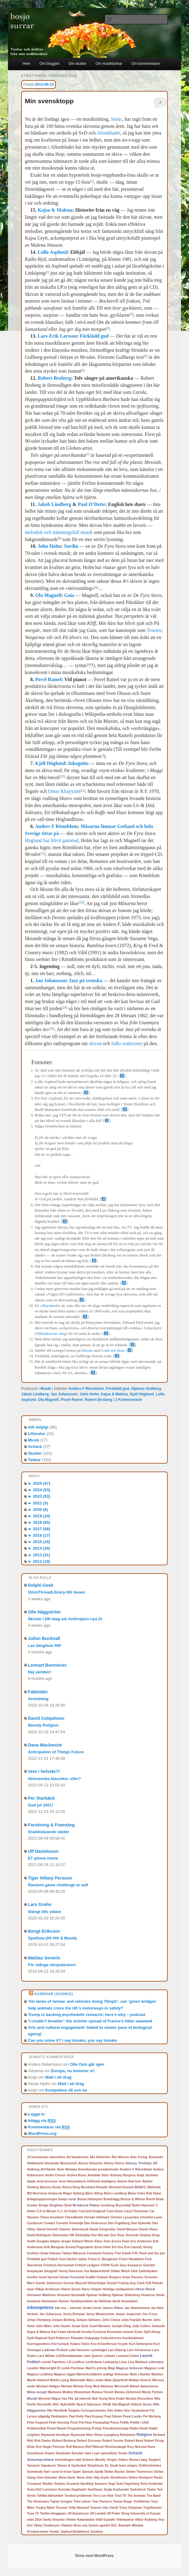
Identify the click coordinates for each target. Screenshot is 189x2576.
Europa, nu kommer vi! (73, 2070)
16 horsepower (38, 2157)
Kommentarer (128, 1400)
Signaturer (48, 2465)
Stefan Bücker (114, 2471)
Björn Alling (94, 2193)
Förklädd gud (94, 336)
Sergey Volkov (117, 2459)
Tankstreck (138, 2489)
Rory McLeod (137, 2447)
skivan (95, 1043)
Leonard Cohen (127, 2356)
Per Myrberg (152, 2416)
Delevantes (60, 2235)
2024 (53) (39, 1490)
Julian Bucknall (44, 1638)
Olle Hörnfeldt (57, 2410)
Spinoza (88, 2471)
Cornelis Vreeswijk (69, 2223)
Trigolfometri (152, 2507)
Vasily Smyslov (54, 2519)
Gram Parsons (132, 2277)
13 (81, 902)
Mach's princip (96, 2368)
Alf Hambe (48, 2169)
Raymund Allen (81, 2435)
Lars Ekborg (117, 2350)
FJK (135, 2253)
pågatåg (44, 2416)
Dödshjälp (82, 2235)
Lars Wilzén (46, 2356)
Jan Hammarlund (137, 2308)
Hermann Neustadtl (71, 2295)
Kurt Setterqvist (141, 2344)
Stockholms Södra (123, 2477)
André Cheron (55, 2175)
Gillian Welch (120, 2271)
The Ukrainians (38, 2501)
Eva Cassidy (133, 2247)
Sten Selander (47, 2477)
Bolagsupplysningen (42, 2199)
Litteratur (37, 1433)
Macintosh (50, 1306)
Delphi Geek (41, 1585)
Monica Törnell (103, 2392)
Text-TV (121, 2495)
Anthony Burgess (122, 2175)
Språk (99, 2471)
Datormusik (80, 2229)
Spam (77, 2471)
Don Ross (118, 2235)
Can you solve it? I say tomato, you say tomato (72, 2040)
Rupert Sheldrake (57, 2453)
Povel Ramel (48, 679)
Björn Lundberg (115, 2193)
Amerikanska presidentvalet (98, 2169)
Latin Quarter (93, 2356)
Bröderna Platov (86, 2205)
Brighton (56, 2205)
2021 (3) (38, 1503)
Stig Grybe (101, 2477)
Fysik (115, 2265)
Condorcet (34, 2223)
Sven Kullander (151, 2483)
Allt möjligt (38, 1427)
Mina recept (37, 2392)
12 (42, 853)
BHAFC (141, 2187)
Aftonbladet (108, 132)
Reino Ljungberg (107, 2435)
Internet (76, 2308)
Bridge (44, 2205)
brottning (108, 2205)
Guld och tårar (113, 1350)
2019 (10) (39, 1516)
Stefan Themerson (139, 2471)
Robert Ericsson (89, 2440)
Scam (123, 2453)
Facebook (94, 2253)
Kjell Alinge (152, 2332)
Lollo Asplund (52, 252)
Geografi (50, 2271)
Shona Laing (138, 2459)
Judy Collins (141, 2326)
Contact (49, 2223)
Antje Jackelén (147, 2175)
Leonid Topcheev (53, 2362)
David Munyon (127, 2229)
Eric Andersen (141, 2241)
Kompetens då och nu (66, 2090)
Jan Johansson (50, 980)
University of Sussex (145, 2513)
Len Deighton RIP (44, 1645)
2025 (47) (39, 1483)
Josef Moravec (100, 2326)
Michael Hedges (48, 2386)
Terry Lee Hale (103, 2495)
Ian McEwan (102, 2301)
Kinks (139, 2332)
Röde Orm (34, 2447)
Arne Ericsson (47, 2181)
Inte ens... (61, 2308)
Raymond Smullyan (55, 2435)
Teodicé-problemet (78, 2495)
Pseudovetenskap (116, 2428)
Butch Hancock (143, 2205)
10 (62, 776)
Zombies (96, 2531)
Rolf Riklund (95, 2447)
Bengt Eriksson (44, 1931)
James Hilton (113, 2308)
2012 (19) (39, 1561)
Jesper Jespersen (128, 2314)
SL (107, 2465)
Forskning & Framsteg (51, 1824)
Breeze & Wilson (132, 2199)
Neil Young (99, 2398)
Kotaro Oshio (80, 2344)
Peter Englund (37, 2422)
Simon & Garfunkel (71, 2465)
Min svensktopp (49, 100)
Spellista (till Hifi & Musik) (52, 1938)
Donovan (132, 2235)
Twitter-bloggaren (53, 2513)
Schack (35, 1446)
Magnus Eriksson (129, 2368)
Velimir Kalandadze (80, 2519)
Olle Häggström (44, 1612)
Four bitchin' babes (73, 2259)
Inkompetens (40, 2307)
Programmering (79, 2428)
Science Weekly (94, 2459)
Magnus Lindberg (40, 2374)
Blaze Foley (136, 2193)
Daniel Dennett (47, 2229)
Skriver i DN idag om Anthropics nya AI (65, 1619)
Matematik (77, 2380)
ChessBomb (73, 2217)
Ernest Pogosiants (79, 2247)
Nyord (81, 2404)
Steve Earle (66, 2477)
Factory (108, 2253)
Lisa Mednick (137, 2362)
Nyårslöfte (67, 2404)
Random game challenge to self (58, 1885)
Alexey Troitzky (139, 2163)
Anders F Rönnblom (56, 826)
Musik (45, 1388)
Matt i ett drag (58, 2077)
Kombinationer (133, 2338)
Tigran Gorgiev (61, 2501)
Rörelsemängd (115, 2447)
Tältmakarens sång (51, 1333)
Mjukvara (54, 2392)
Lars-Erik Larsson (57, 336)
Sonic (116, 119)
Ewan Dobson (51, 2253)
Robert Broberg (54, 378)
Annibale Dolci (98, 2175)
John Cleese (111, 2320)
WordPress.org (42, 2133)
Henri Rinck (145, 2289)
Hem (26, 63)
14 (64, 1007)
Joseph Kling (121, 2326)
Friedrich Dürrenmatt (58, 2265)
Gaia (69, 595)
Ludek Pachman (73, 2368)
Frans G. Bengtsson (103, 2259)
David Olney (148, 2229)
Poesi (114, 2422)
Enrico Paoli (121, 2241)
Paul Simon (113, 2416)
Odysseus (93, 2404)
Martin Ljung (59, 2380)
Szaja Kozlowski (116, 2489)
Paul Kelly (76, 2416)
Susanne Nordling (80, 2483)
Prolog (97, 2428)
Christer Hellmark (96, 2217)
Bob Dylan (153, 2193)
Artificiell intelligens (101, 2181)
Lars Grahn (39, 1904)
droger (66, 2241)
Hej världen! (39, 1672)
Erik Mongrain (54, 2247)
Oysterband (140, 2410)
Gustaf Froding (118, 2283)
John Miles (44, 2326)
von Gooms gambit (96, 2525)
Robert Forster (112, 2440)
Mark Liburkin (140, 2374)
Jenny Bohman (74, 2314)
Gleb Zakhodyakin (144, 2271)
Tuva (30, 2513)
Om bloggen (49, 63)
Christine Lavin (151, 2217)
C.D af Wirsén (47, 2211)
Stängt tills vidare (44, 1911)
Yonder (54, 2531)
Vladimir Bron (71, 2525)
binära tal (55, 2193)
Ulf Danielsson (43, 1851)
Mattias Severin (44, 1957)
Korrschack (60, 2344)
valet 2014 (34, 2519)
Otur (127, 2410)
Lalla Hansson (79, 2350)
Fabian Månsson (74, 2253)
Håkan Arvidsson (47, 2289)
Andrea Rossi (76, 2175)
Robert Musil (134, 2440)
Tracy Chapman (130, 2507)
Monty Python (152, 2392)
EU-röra (117, 2247)
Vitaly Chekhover (47, 2525)
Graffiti (90, 2277)
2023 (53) (39, 1496)
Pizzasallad (101, 2422)
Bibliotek (154, 2187)
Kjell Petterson (59, 2338)
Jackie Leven (92, 2308)
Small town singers (124, 2465)
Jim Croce (150, 2314)
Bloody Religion (43, 1725)
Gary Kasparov (130, 2265)
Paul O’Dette (91, 504)
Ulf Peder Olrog (118, 2513)
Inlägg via (42, 2120)
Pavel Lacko (132, 2416)
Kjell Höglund (50, 763)
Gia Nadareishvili (97, 2271)
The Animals (136, 2495)
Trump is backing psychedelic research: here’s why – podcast (87, 2014)
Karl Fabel (58, 2332)
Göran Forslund (71, 2277)
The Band (154, 2495)
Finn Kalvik (123, 2253)
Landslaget (99, 2350)
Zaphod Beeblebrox (75, 2531)
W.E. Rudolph (121, 2525)
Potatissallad (36, 2428)
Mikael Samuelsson (144, 2386)
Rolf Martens (75, 2447)
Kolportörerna (111, 2338)
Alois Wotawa (67, 2169)
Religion (144, 2434)
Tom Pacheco (102, 2501)
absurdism (58, 2157)
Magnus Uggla (64, 2374)
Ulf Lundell (98, 2513)
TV (37, 2513)
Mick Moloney (103, 2386)
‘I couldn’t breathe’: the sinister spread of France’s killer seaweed (90, 2021)
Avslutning (38, 1698)
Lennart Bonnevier (47, 1665)
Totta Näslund (79, 2507)
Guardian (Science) (53, 1994)
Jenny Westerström (100, 2314)
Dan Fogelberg (119, 2223)
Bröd (67, 2205)
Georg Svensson (70, 2271)
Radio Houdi (139, 2428)
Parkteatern (59, 2416)
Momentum (82, 2392)
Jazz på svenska (85, 980)
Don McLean (100, 2235)
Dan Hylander (141, 2223)
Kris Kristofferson (104, 2344)
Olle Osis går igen (87, 2064)
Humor (63, 2301)
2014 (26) (39, 1548)
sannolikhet (109, 2453)
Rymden (77, 2453)
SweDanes (95, 2489)
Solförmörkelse (150, 2465)
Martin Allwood (38, 2380)
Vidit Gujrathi (105, 2519)
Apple (31, 2181)
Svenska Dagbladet (72, 2489)
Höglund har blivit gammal (51, 840)
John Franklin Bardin (136, 2320)
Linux (123, 2362)
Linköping (110, 2362)
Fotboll (52, 2259)
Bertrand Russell (121, 2187)
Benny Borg (71, 2187)
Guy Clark (137, 2283)
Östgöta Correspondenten (87, 2410)
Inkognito (78, 763)
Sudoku (60, 2483)
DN (72, 2235)
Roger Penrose (54, 2447)
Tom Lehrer (82, 2501)
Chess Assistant (51, 2217)
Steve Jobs (84, 2477)
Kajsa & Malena (55, 210)
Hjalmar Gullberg (146, 1388)
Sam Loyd (92, 2453)
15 (52, 1028)
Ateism (122, 2181)
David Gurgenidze (103, 2229)
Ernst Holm (103, 2247)
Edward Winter (83, 2241)
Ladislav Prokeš (55, 2350)
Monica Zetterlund (128, 2392)
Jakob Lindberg (54, 504)
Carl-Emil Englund (92, 2211)
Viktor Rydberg (146, 2519)
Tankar (34, 1459)
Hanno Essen (71, 2289)
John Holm (49, 546)
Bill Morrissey (37, 2193)
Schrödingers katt (68, 2459)
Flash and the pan (152, 2253)
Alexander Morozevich (61, 2163)
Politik (124, 2422)
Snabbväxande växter (48, 1831)
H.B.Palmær (154, 2283)
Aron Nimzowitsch (72, 2181)
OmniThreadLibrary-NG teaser (56, 1592)
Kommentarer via (49, 2127)
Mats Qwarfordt (115, 2380)
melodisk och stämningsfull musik (59, 532)
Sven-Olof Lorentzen (42, 2489)
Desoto (87, 1350)
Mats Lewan (94, 2380)
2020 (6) (38, 1509)
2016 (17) (39, 1535)
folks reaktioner (127, 1043)
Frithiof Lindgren (87, 2265)
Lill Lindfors (75, 2362)
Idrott (116, 2301)
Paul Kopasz (94, 2416)
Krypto (123, 2344)
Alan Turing (138, 2157)
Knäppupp (91, 2338)
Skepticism (95, 2465)
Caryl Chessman (136, 2211)
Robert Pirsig (154, 2440)
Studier (35, 1453)
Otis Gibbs (115, 2410)
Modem (67, 2392)
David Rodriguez (39, 2235)
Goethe (32, 2277)
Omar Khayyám (64, 791)
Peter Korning (59, 2422)
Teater (151, 2489)
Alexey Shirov (114, 2163)
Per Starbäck (41, 1798)
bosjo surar (67, 2199)
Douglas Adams (48, 2241)
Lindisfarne (94, 2362)
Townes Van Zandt (104, 2507)
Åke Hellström (100, 2157)
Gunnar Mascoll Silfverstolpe (84, 2283)
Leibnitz (109, 2356)
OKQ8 (107, 2404)
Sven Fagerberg (127, 2483)
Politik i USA (139, 2422)
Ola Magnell (48, 595)
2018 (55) (39, 1522)
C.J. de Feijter (68, 2211)
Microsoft (121, 2386)
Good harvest (48, 2277)
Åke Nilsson (120, 2157)
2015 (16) (39, 1541)
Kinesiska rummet (120, 2332)
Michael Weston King (76, 2386)
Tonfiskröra (141, 2501)
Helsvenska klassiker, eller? (54, 1778)
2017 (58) (39, 1529)
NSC (56, 2404)
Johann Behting (63, 2320)
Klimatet (77, 2338)
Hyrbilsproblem (81, 2301)
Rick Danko (42, 2440)
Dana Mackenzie (45, 1745)
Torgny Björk (45, 2507)
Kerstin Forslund (93, 2332)
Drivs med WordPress (94, 2556)
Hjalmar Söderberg (126, 2295)
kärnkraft (73, 2332)
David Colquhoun (46, 1718)
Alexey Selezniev (90, 2163)
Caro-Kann (115, 2211)
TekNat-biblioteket (50, 2495)
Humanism (50, 2301)
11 (82, 790)
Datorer (65, 2229)
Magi (111, 2368)
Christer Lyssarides (125, 2217)
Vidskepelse (125, 2519)
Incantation (129, 2301)
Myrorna (44, 2398)
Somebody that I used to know (49, 2471)
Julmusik (158, 2326)
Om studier (77, 63)
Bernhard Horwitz (94, 2187)
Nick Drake (117, 2398)
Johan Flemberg (39, 2320)
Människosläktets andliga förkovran (102, 2374)
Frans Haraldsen (131, 2259)
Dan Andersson (95, 2223)
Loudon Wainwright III (43, 2368)
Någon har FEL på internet (71, 2398)
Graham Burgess (108, 2277)
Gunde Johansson (48, 2283)
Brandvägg (111, 2199)
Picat (74, 2422)
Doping (145, 2235)
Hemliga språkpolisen (118, 2289)
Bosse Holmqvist (89, 2199)
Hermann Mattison (41, 2295)
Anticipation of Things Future (56, 1752)
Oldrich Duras (141, 2404)
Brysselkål (123, 2205)
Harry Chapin (91, 2289)
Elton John (103, 2241)
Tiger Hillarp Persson (50, 1878)
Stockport (145, 2477)
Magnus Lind (154, 2368)
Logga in (36, 2114)
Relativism (127, 2435)
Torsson (62, 2507)
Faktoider (38, 1691)
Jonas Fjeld (79, 2326)
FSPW (105, 2265)
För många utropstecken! (52, 1964)
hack (30, 2289)
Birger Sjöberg (73, 2193)
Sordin (71, 546)
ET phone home (43, 1858)
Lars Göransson (139, 2350)
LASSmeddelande (69, 2356)
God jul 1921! (40, 1805)
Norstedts (44, 2404)
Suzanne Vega (105, 2483)
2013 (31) (39, 1555)
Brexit (150, 2199)
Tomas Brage (122, 2501)
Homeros (148, 2295)
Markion (157, 2374)
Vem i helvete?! (44, 1771)
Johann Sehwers (88, 2320)
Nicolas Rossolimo (139, 2398)
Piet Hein (85, 2422)
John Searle (61, 2326)
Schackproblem (40, 2459)
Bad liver (134, 2181)
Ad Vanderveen (77, 2157)
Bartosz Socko (50, 2187)
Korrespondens (38, 2344)
